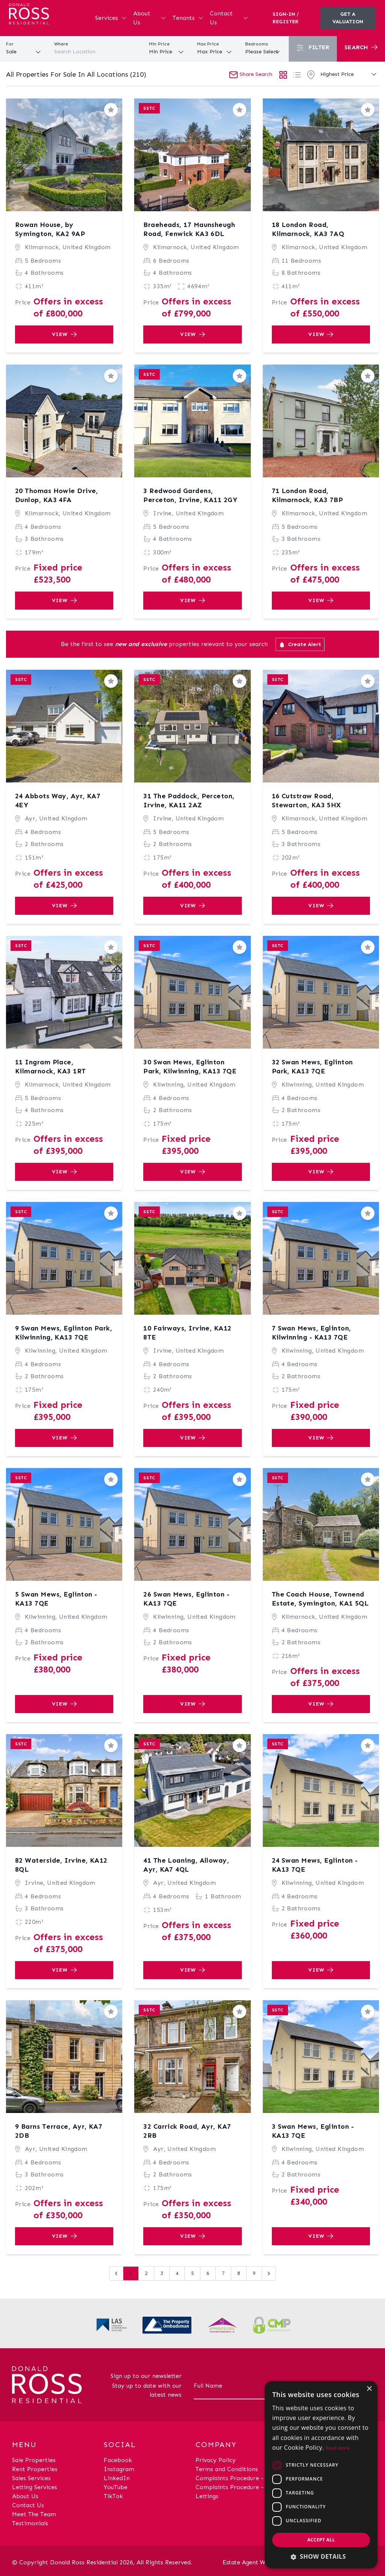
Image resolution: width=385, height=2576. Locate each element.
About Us (150, 18)
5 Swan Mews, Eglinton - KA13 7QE (56, 1598)
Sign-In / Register (286, 18)
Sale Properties (34, 2460)
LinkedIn (117, 2478)
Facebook (118, 2460)
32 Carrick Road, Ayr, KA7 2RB (187, 2131)
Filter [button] (312, 47)
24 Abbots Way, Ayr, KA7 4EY (57, 800)
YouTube (115, 2487)
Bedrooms (256, 44)
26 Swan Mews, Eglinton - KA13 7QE (186, 1598)
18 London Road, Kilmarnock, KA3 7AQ (308, 229)
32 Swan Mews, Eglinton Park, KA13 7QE (312, 1066)
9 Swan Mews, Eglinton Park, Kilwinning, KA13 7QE (63, 1332)
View (64, 334)
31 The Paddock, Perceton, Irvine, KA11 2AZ (188, 800)
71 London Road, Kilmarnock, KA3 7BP (307, 495)
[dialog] (321, 2474)
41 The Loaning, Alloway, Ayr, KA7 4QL (186, 1865)
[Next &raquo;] (269, 2273)
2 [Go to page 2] (146, 2273)
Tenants (188, 17)
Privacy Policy (216, 2460)
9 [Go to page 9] (254, 2273)
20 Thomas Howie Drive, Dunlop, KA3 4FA (56, 495)
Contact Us (229, 18)
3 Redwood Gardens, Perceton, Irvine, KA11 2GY (190, 495)
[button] (321, 2556)
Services (111, 17)
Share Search (250, 74)
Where (61, 44)
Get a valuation (347, 18)
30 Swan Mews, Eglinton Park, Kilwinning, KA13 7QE (189, 1066)
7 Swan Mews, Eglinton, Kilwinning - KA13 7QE (311, 1332)
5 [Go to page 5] (192, 2273)
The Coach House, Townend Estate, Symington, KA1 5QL (320, 1598)
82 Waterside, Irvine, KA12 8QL (61, 1865)
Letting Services (34, 2487)
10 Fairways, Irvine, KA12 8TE (187, 1332)
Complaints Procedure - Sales (237, 2478)
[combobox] (96, 52)
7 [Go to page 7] (223, 2273)
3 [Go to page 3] (161, 2273)
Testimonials (30, 2523)
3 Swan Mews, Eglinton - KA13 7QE (313, 2131)
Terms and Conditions (227, 2469)
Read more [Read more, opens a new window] (338, 2448)
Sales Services (31, 2478)
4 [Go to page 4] (177, 2273)
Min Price (159, 44)
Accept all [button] (321, 2540)
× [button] (369, 2389)
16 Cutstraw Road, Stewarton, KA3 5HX (306, 800)
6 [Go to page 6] (207, 2273)
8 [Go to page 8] (238, 2273)
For (10, 44)
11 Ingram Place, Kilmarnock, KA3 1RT (50, 1066)
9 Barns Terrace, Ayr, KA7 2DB (58, 2131)
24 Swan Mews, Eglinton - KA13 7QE (315, 1865)
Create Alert (300, 644)
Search (360, 47)
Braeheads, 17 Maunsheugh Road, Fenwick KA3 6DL (189, 229)
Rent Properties (35, 2469)
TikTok (113, 2496)
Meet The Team (34, 2514)
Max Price (208, 44)
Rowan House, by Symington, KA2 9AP (50, 229)
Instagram (119, 2469)
